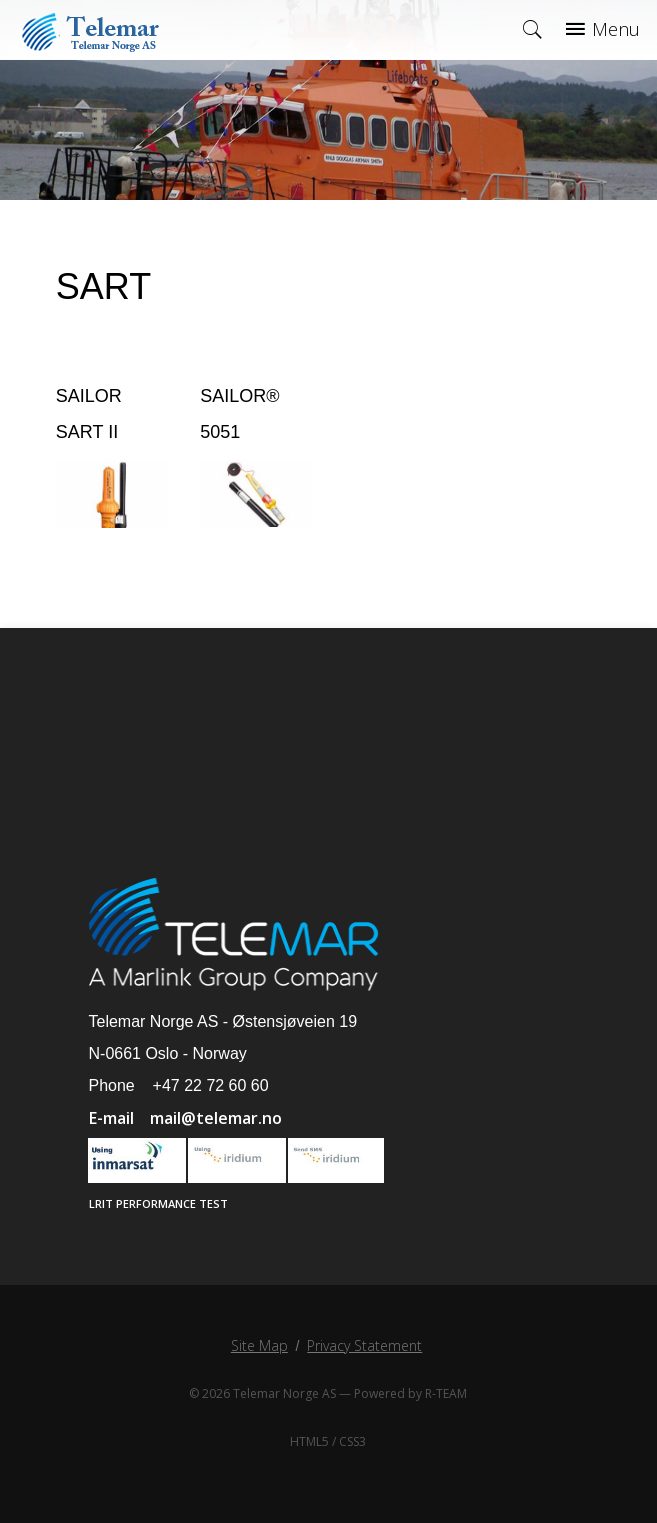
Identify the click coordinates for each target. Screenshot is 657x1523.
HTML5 (309, 1441)
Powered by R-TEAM (410, 1393)
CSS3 (352, 1441)
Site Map (259, 1345)
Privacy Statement (364, 1345)
